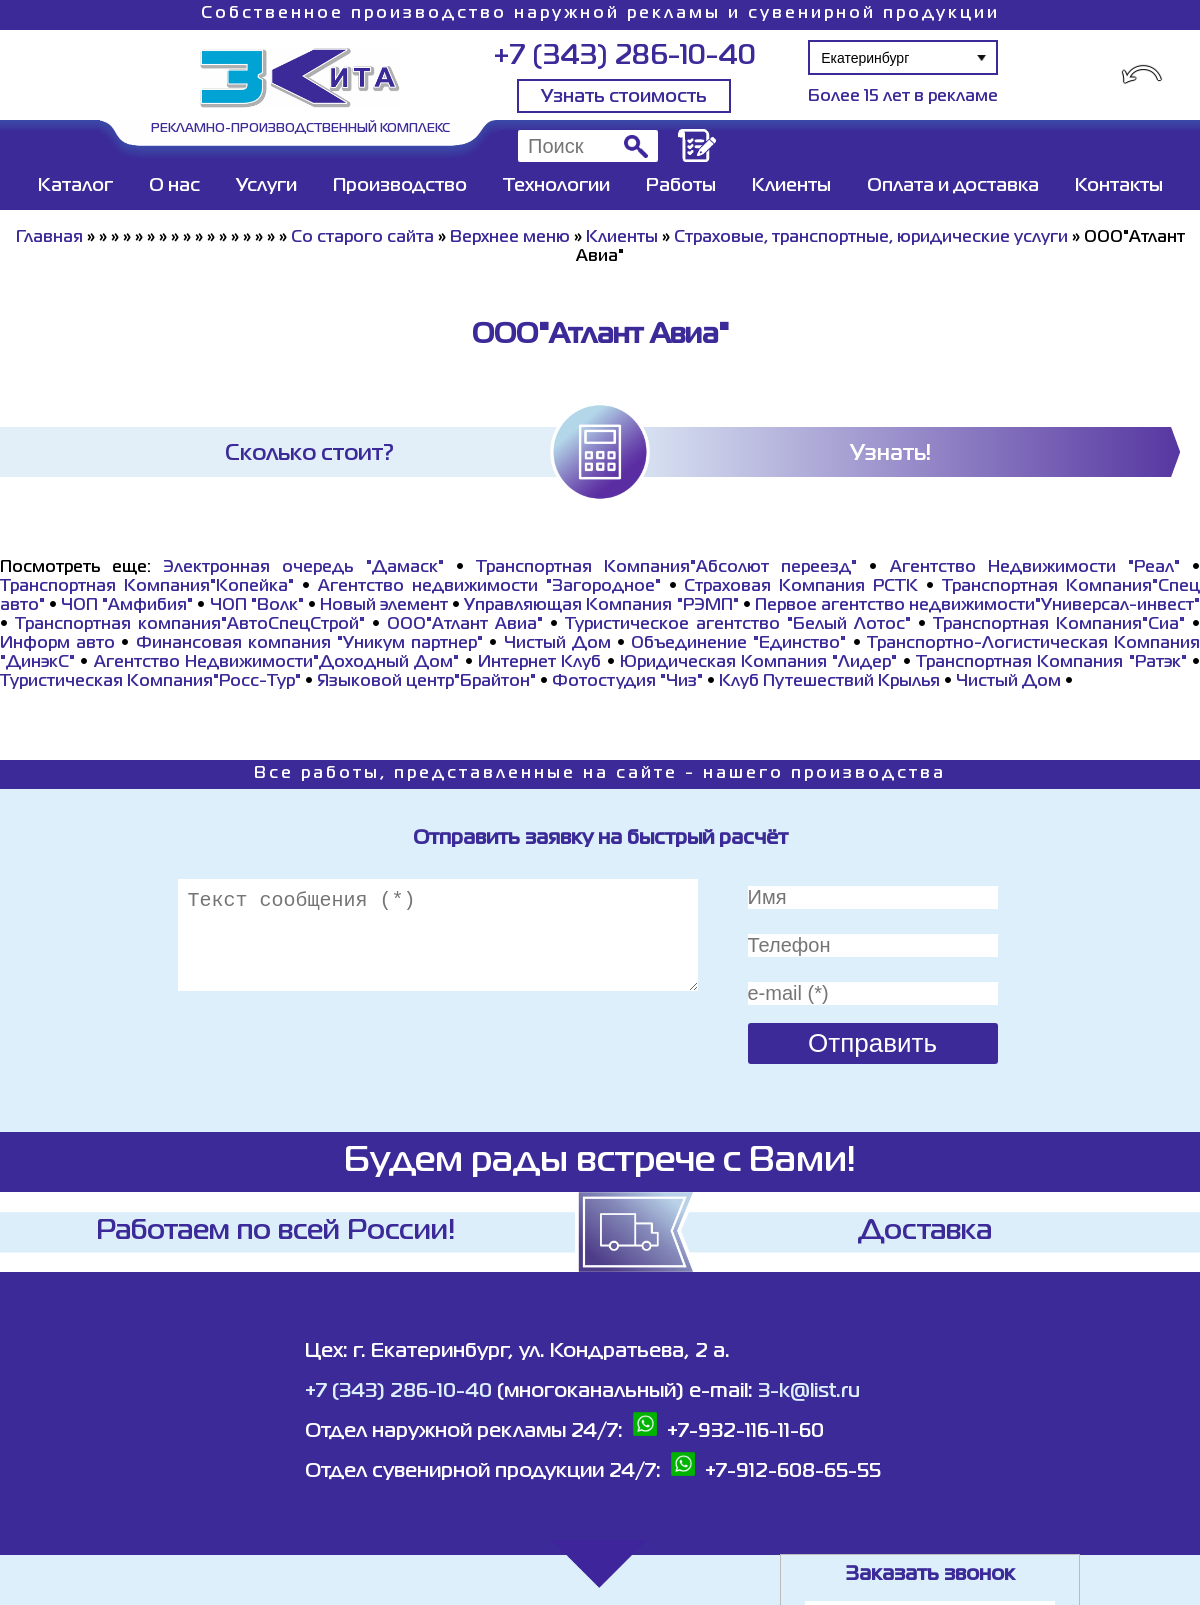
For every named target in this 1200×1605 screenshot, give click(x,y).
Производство (400, 186)
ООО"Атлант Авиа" (465, 625)
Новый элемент (384, 606)
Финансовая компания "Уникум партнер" (310, 644)
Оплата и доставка (953, 186)
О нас (174, 186)
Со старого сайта (362, 238)
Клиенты (791, 186)
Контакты (1119, 186)
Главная (49, 238)
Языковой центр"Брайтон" (426, 682)
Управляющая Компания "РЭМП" (601, 606)
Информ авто (57, 644)
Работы (681, 186)
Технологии (556, 186)
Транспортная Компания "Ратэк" (1051, 663)
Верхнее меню (510, 238)
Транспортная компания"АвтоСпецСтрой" (190, 625)
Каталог (75, 186)
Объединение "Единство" (738, 644)
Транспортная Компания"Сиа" (1059, 625)
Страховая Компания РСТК (801, 587)
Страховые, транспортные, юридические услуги (871, 238)
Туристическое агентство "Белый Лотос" (738, 625)
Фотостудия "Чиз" (627, 682)
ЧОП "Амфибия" (127, 606)
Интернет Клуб (539, 663)
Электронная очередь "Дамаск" (303, 568)
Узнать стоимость (624, 97)
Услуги (266, 186)
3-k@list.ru (809, 1391)
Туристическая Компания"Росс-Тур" (150, 682)
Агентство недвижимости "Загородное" (489, 587)
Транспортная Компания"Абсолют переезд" (666, 568)
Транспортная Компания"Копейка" (147, 587)
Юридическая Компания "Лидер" (759, 663)
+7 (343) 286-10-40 (624, 56)
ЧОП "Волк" (257, 606)
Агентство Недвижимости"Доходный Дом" (277, 663)
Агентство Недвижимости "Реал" (1035, 568)
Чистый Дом (557, 644)
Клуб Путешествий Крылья (829, 682)
